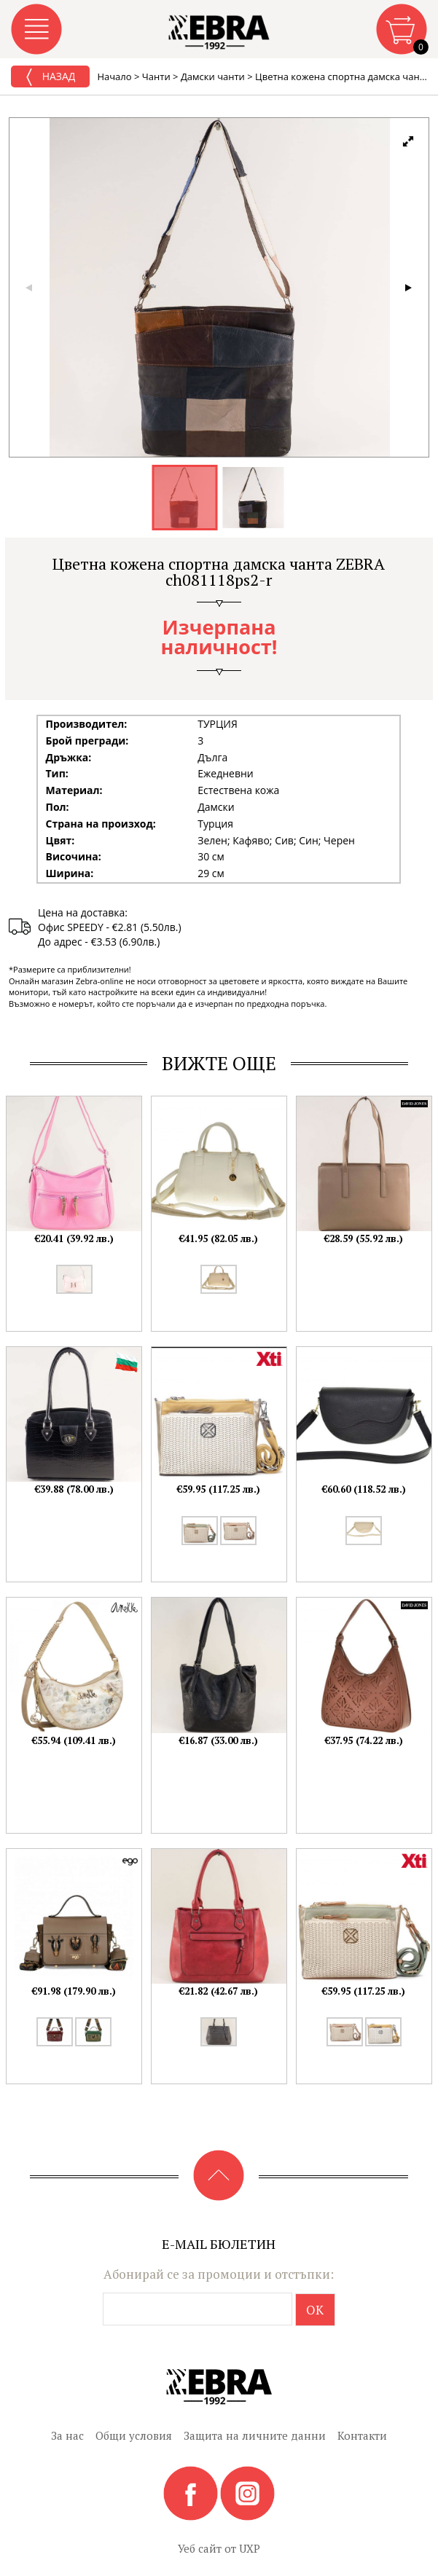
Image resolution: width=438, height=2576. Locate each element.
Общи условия (133, 2435)
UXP (249, 2548)
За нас (67, 2435)
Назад (50, 77)
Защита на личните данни (255, 2435)
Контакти (362, 2435)
